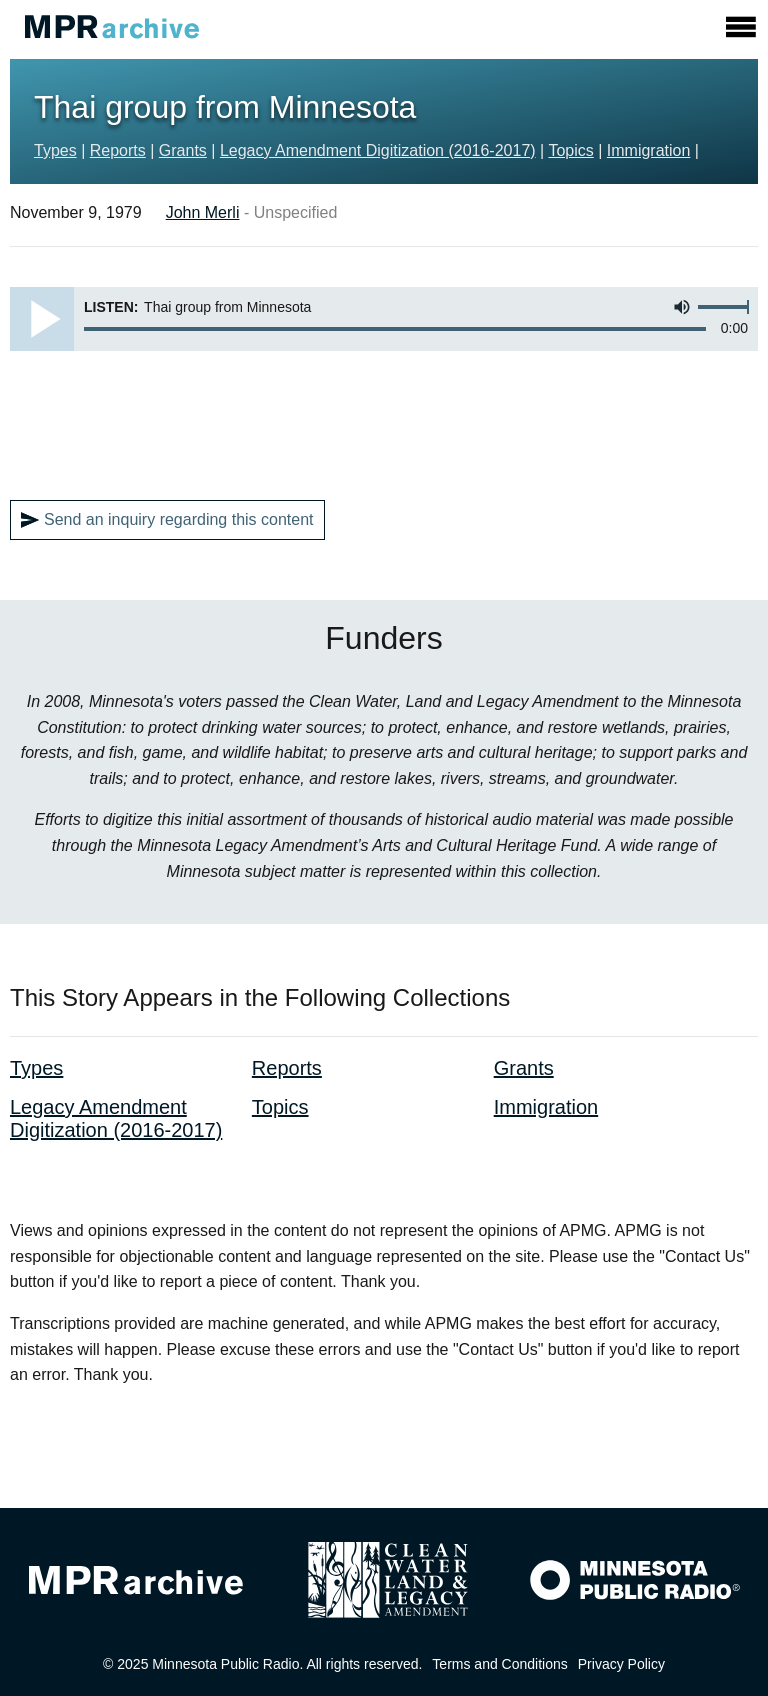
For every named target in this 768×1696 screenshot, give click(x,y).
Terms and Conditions (499, 1664)
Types (55, 150)
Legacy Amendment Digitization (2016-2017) (378, 150)
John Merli (203, 212)
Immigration (649, 150)
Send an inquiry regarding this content (167, 520)
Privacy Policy (621, 1664)
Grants (183, 150)
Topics (570, 150)
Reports (118, 150)
